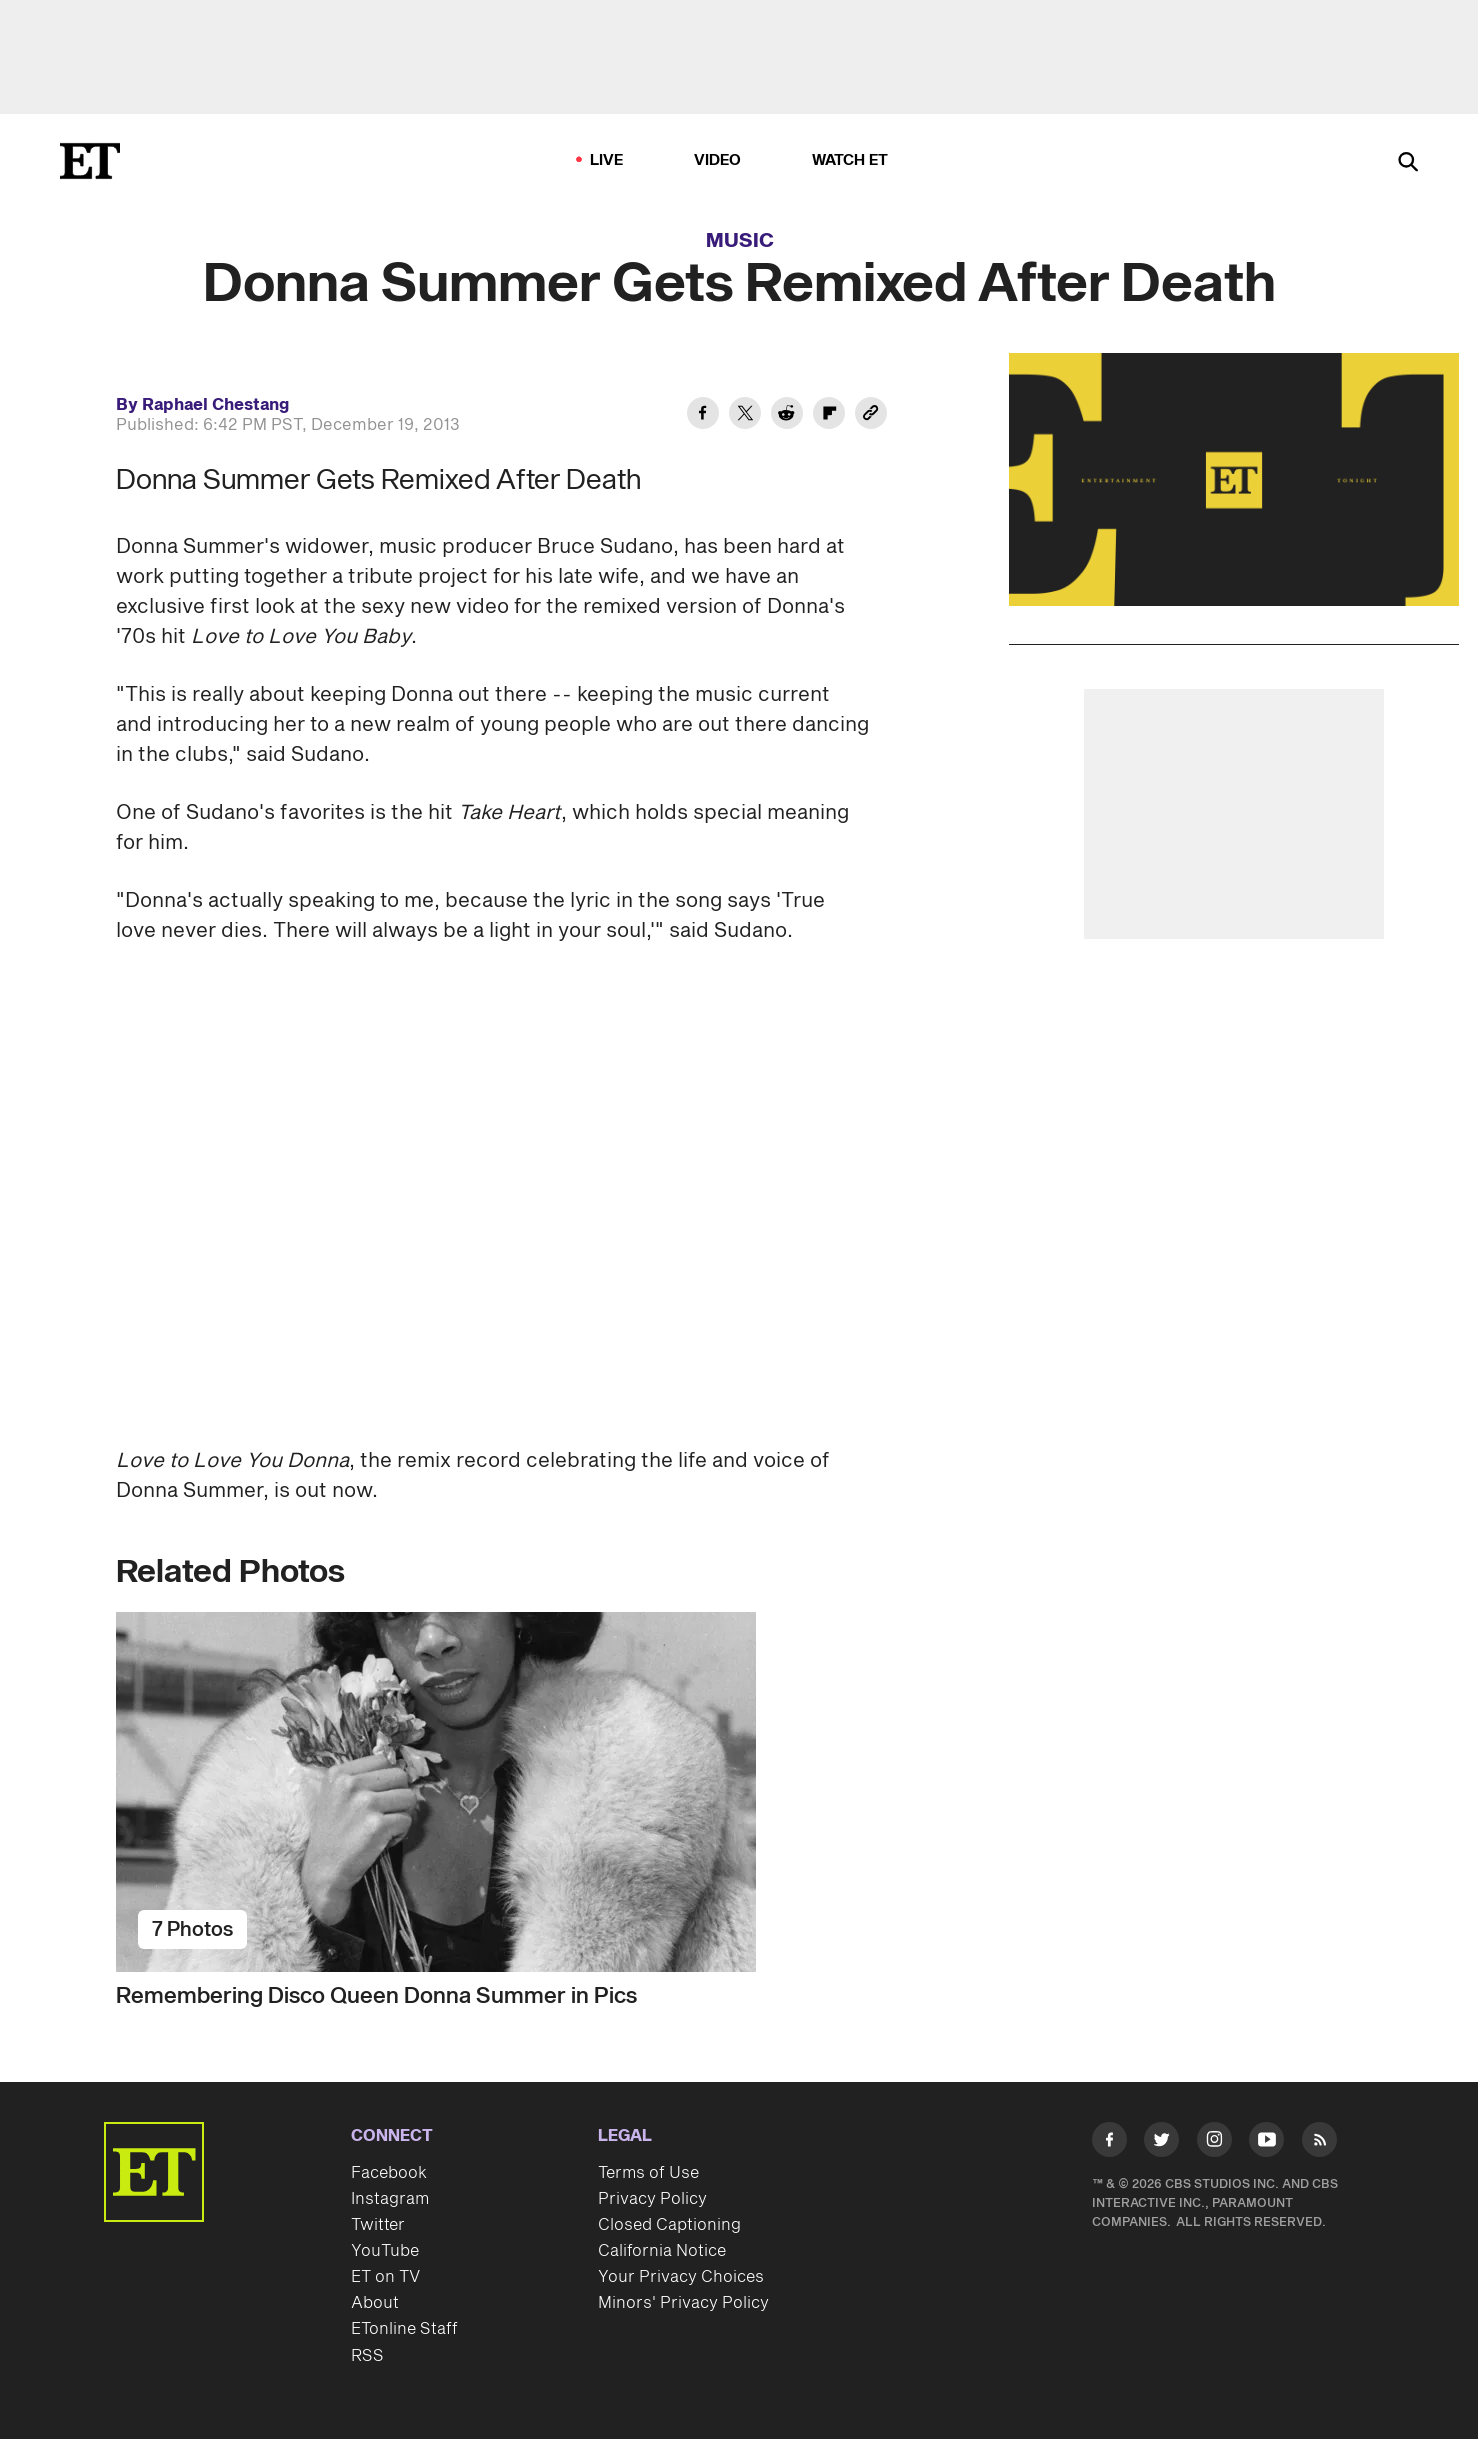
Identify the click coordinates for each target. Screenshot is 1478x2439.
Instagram (390, 2199)
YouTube (385, 2251)
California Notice (662, 2251)
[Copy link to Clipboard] (871, 416)
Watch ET (850, 160)
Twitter (378, 2225)
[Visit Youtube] (1266, 2143)
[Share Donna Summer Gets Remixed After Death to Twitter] (745, 416)
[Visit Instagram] (1214, 2143)
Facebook (389, 2173)
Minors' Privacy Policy (683, 2303)
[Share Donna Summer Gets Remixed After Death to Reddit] (787, 416)
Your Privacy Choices (681, 2277)
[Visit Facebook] (1109, 2143)
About (375, 2303)
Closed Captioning (669, 2225)
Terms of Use (648, 2173)
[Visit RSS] (1319, 2143)
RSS (367, 2356)
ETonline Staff (404, 2329)
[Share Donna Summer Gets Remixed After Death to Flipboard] (829, 416)
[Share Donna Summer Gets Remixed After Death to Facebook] (703, 416)
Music (740, 241)
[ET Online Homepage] (90, 161)
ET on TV (385, 2277)
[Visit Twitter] (1161, 2143)
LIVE (607, 160)
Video (718, 160)
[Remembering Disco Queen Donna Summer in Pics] (492, 1792)
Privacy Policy (652, 2199)
